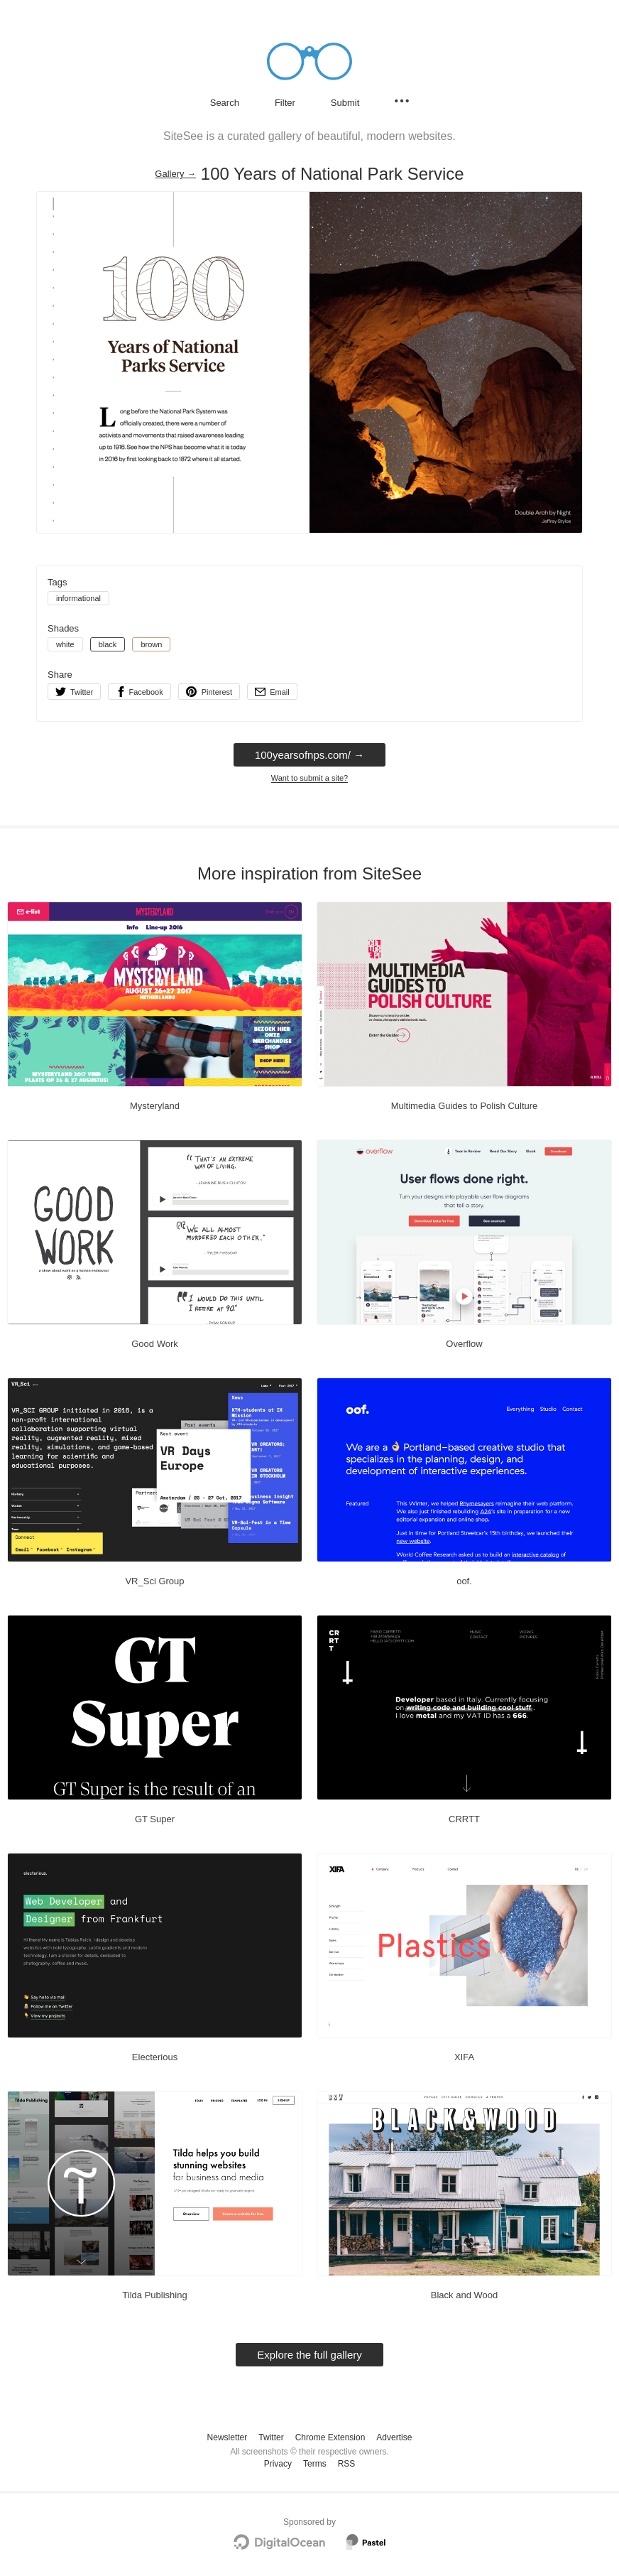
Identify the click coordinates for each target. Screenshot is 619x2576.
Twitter (270, 2437)
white (65, 644)
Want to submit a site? (309, 778)
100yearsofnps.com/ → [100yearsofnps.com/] (309, 755)
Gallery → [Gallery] (175, 173)
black (108, 644)
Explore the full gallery (309, 2355)
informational (78, 598)
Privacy (278, 2464)
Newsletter (227, 2437)
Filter (285, 102)
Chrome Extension (330, 2437)
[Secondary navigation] (402, 101)
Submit (345, 102)
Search (224, 102)
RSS (347, 2464)
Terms (315, 2464)
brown (151, 644)
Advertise (394, 2437)
